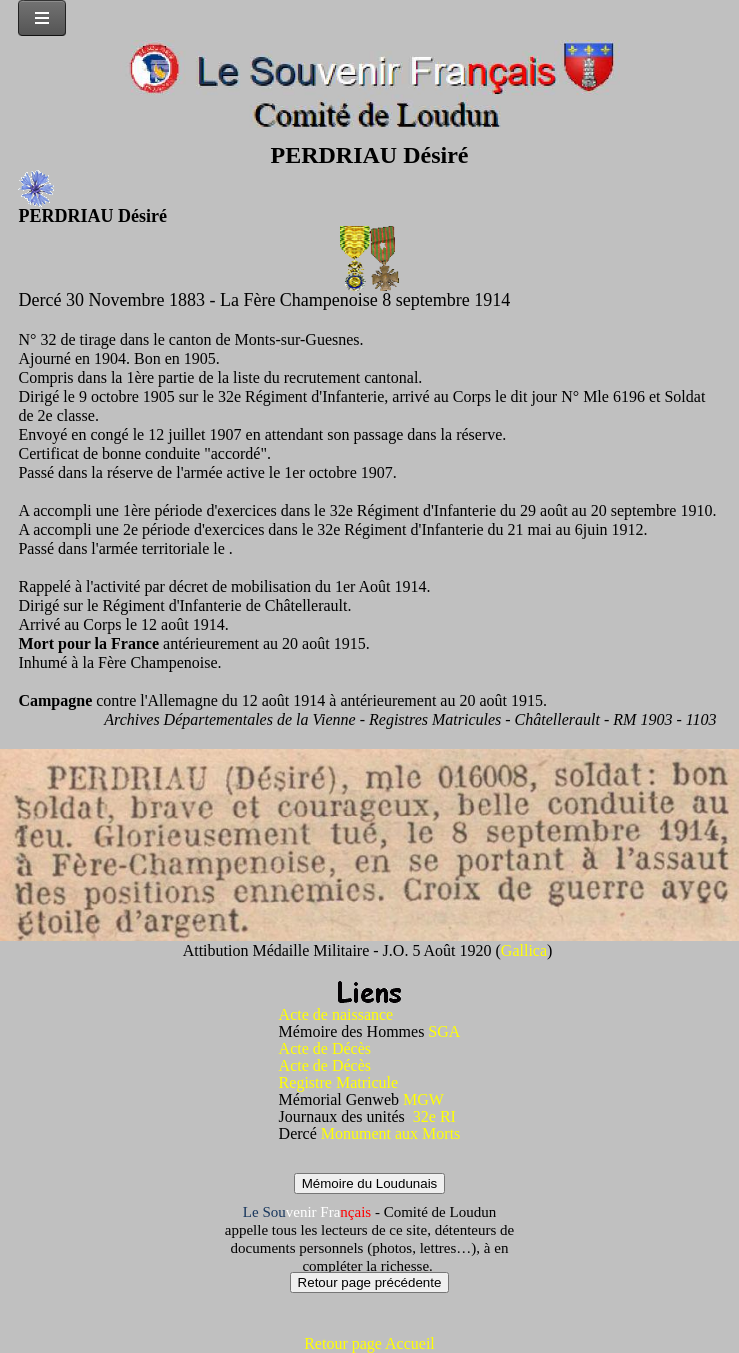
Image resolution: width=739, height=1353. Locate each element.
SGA (444, 1031)
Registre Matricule (339, 1082)
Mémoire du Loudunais (370, 1183)
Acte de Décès (325, 1048)
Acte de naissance (336, 1014)
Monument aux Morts (391, 1133)
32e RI (434, 1116)
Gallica (524, 950)
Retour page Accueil (369, 1343)
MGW (423, 1099)
